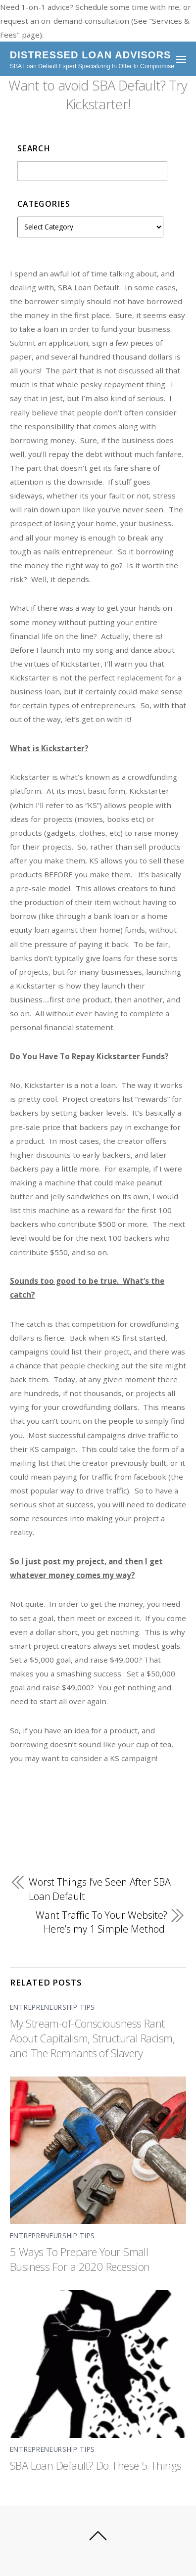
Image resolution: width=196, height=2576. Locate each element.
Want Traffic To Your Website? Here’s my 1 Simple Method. (101, 1922)
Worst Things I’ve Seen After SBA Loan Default (100, 1888)
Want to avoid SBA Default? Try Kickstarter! (97, 94)
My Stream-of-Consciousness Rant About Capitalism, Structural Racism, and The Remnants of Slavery (92, 2038)
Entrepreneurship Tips (52, 2007)
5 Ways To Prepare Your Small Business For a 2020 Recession (80, 2259)
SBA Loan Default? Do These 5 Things (96, 2465)
